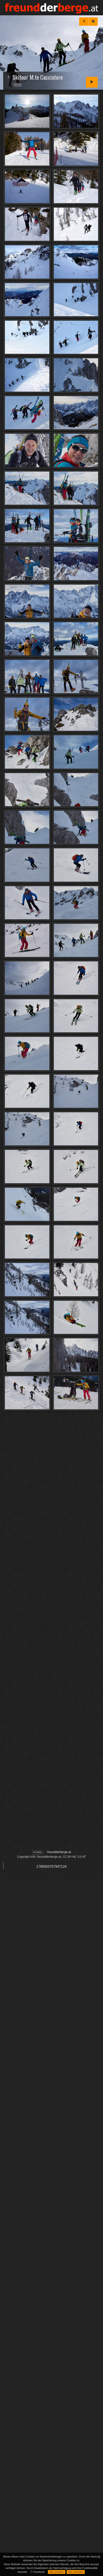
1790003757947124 (51, 1866)
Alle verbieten (75, 2571)
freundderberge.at (59, 1852)
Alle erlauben (56, 2571)
